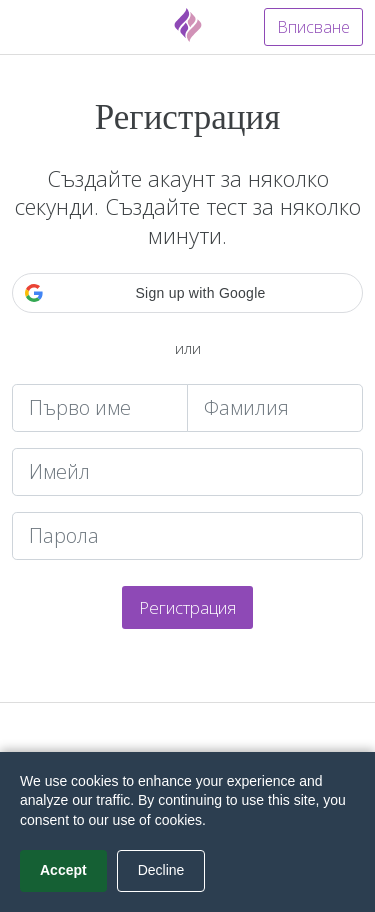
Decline (161, 870)
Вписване (313, 27)
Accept (63, 870)
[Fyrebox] (188, 25)
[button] (187, 293)
